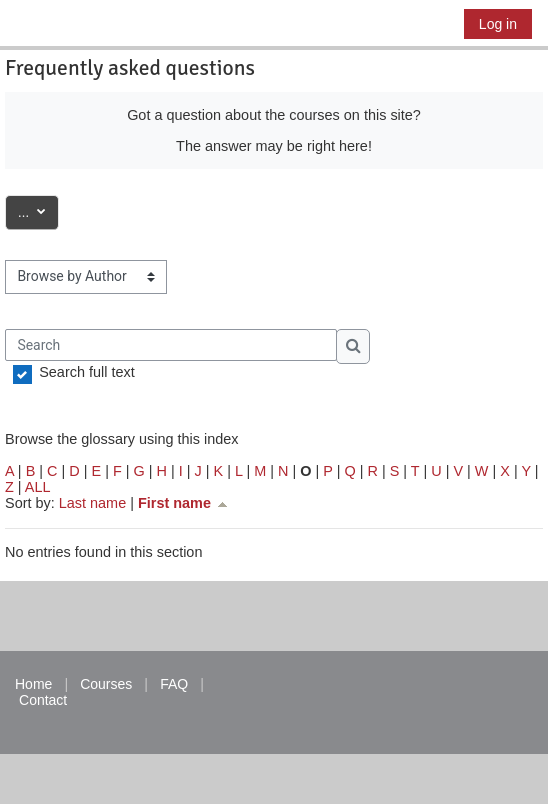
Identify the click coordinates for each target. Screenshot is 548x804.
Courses (106, 684)
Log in (498, 24)
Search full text (87, 372)
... (38, 210)
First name (184, 503)
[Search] (171, 345)
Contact (43, 700)
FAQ (174, 684)
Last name (92, 503)
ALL (38, 487)
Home (33, 684)
